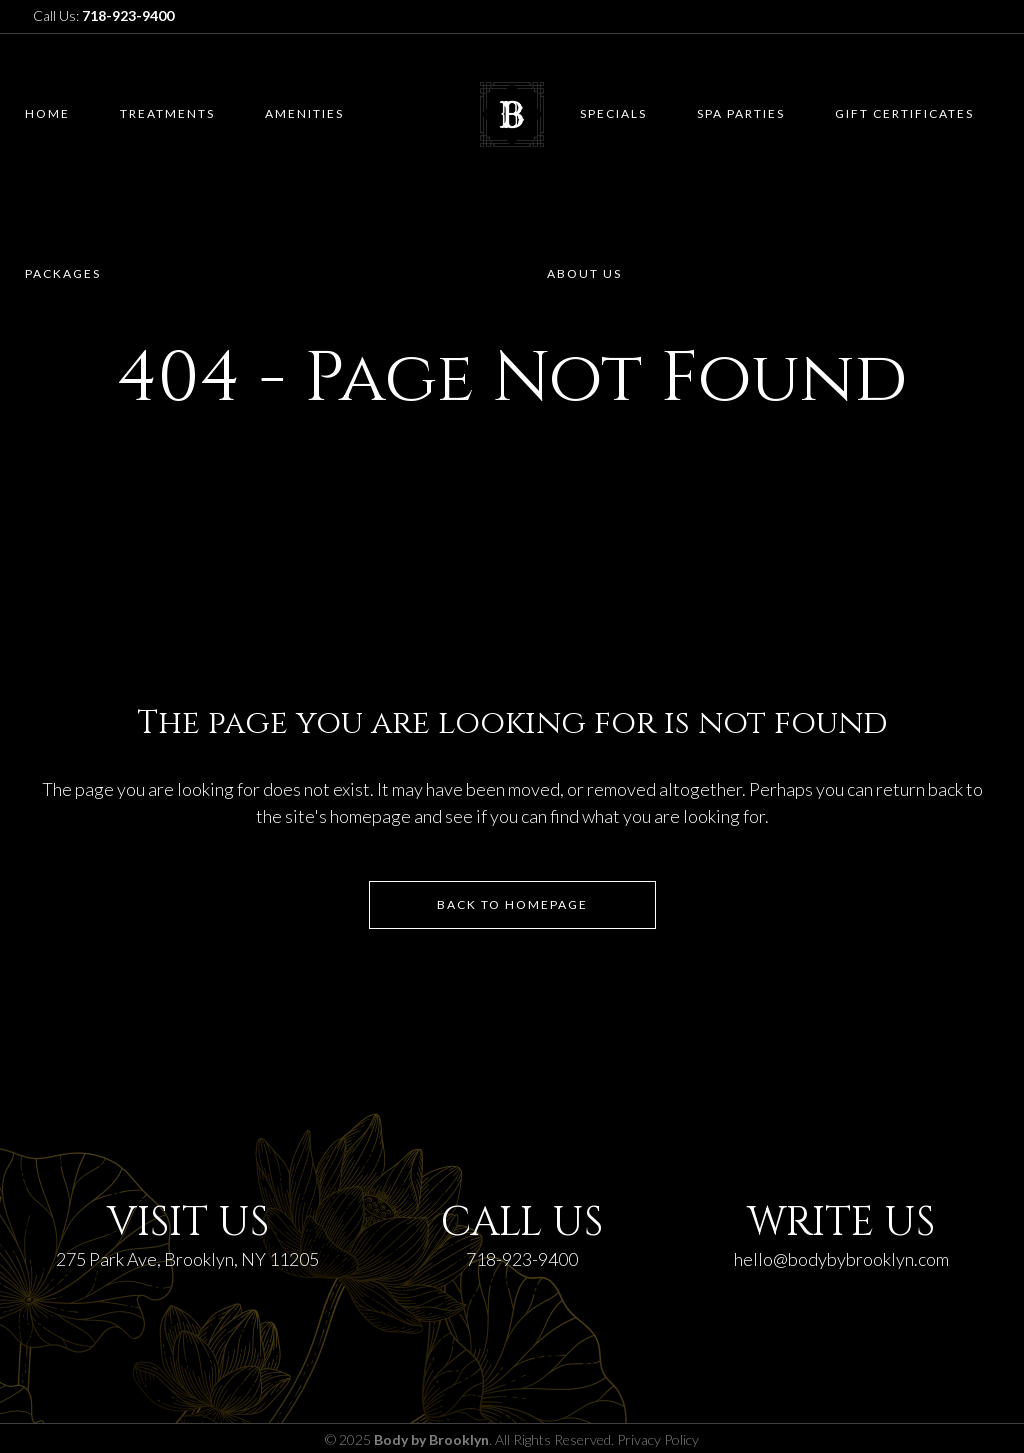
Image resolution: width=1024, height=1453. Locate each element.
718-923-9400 (522, 1259)
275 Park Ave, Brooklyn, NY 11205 (187, 1259)
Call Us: (103, 15)
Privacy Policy (658, 1439)
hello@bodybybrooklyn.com (841, 1259)
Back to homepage (512, 904)
